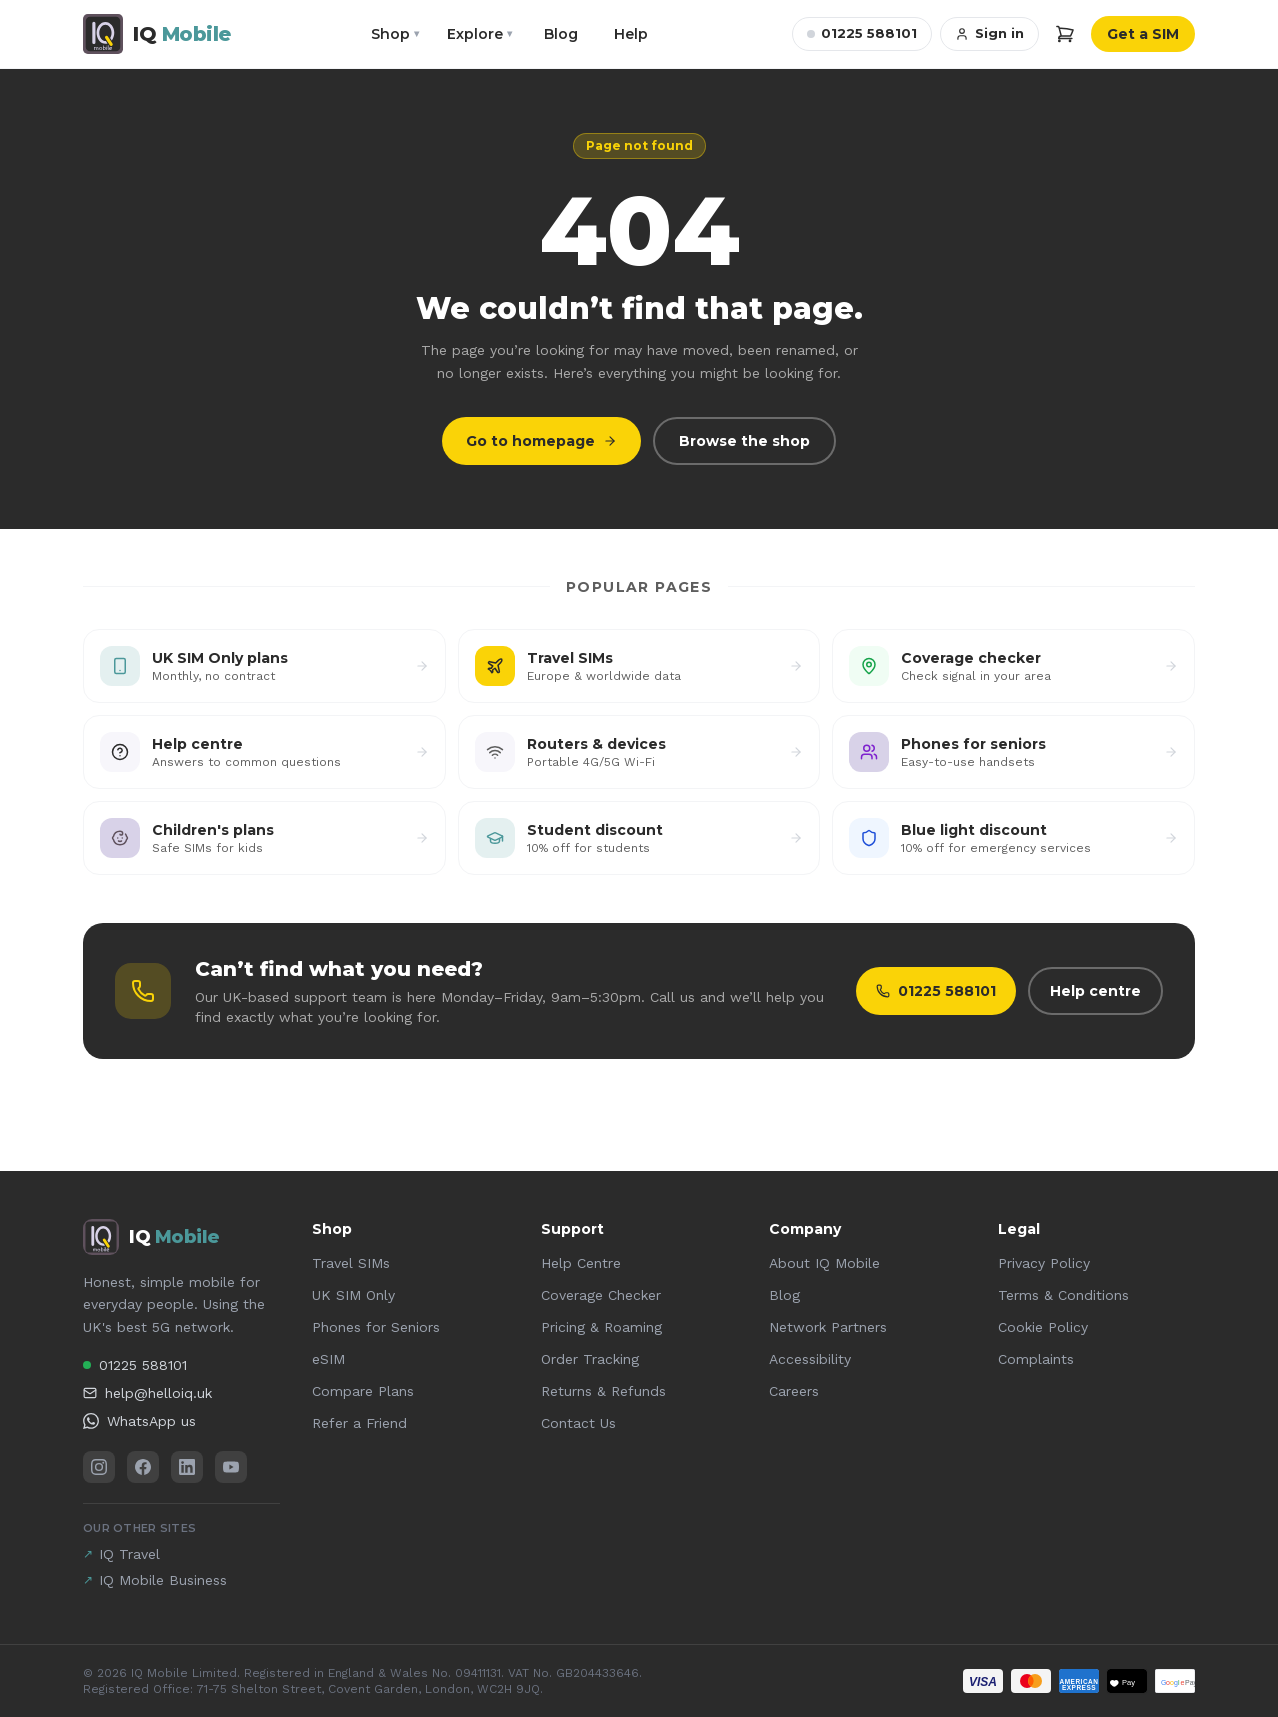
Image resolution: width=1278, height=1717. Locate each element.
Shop (395, 34)
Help (631, 34)
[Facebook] (143, 1467)
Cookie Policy (1043, 1327)
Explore (479, 34)
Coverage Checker (601, 1295)
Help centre (1095, 991)
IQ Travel (121, 1554)
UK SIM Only (353, 1295)
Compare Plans (363, 1391)
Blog (561, 34)
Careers (794, 1391)
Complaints (1036, 1359)
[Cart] (1065, 34)
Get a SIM (1143, 34)
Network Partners (828, 1327)
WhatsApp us (139, 1421)
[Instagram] (99, 1467)
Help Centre (581, 1263)
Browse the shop (744, 441)
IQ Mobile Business (155, 1580)
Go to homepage (541, 441)
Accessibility (810, 1359)
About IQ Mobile (824, 1263)
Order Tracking (590, 1359)
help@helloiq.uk (147, 1393)
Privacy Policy (1044, 1263)
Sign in (989, 33)
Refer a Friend (359, 1423)
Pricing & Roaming (601, 1327)
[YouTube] (231, 1467)
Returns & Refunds (603, 1391)
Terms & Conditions (1063, 1295)
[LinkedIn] (187, 1467)
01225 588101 (862, 33)
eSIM (328, 1359)
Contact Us (578, 1423)
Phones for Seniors (376, 1327)
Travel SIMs (351, 1263)
